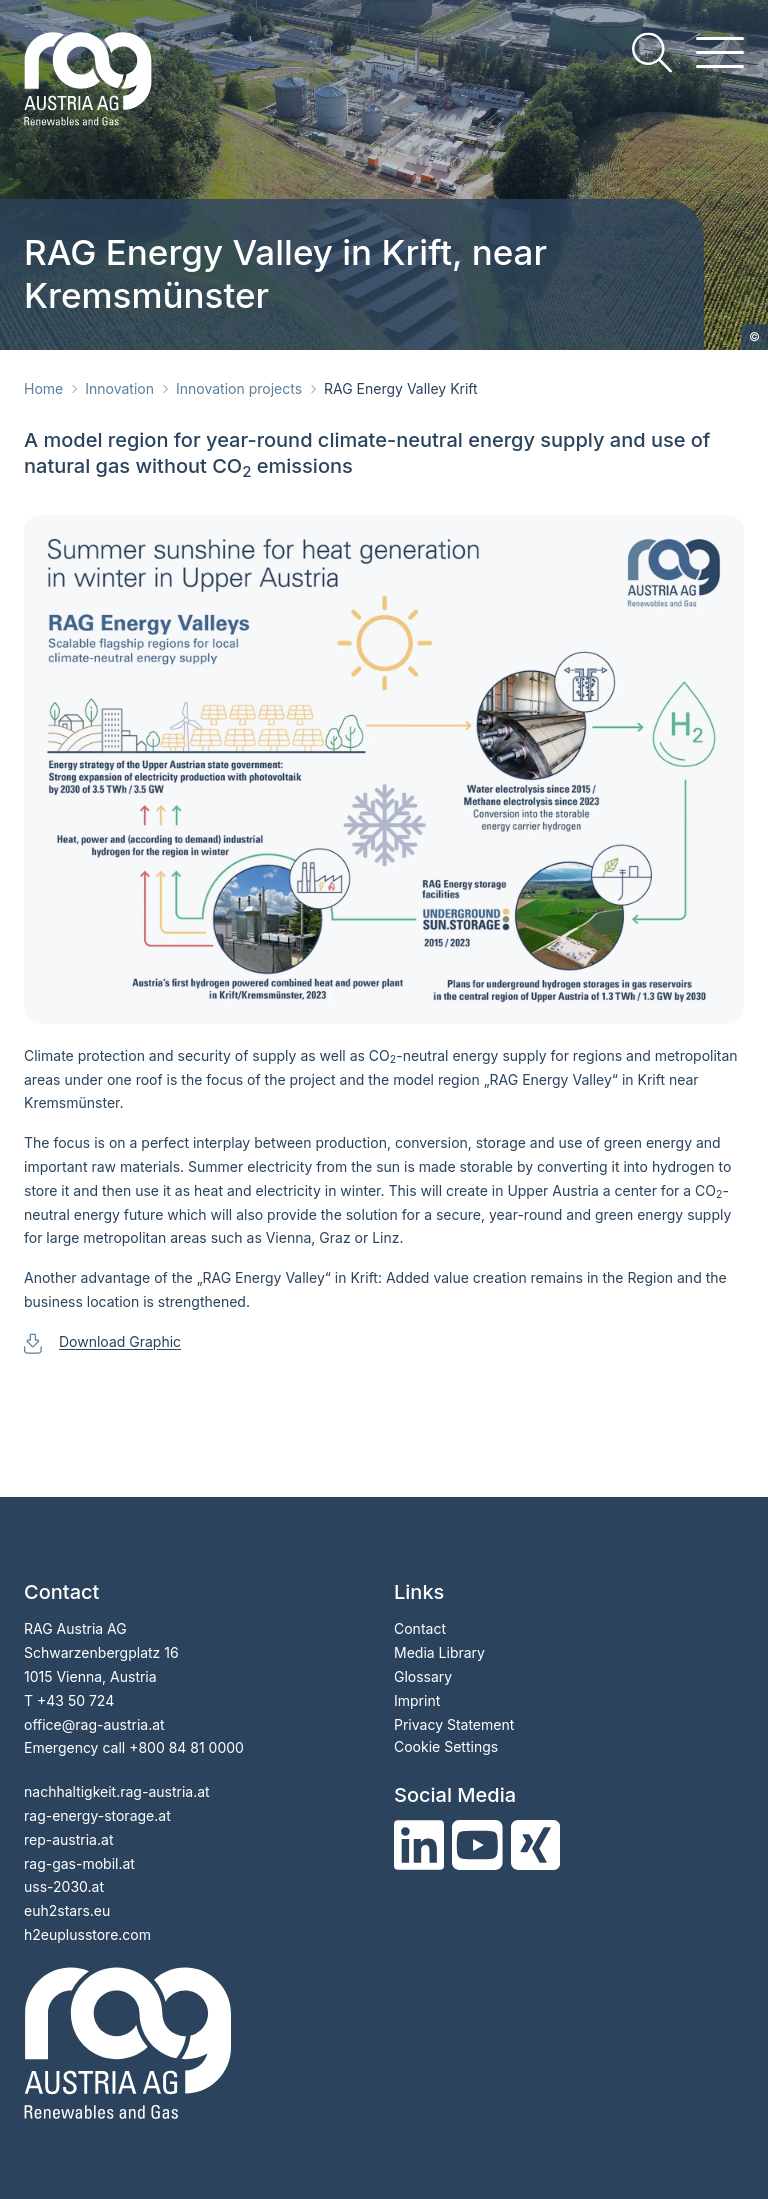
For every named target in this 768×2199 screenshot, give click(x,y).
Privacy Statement (454, 1724)
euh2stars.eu (67, 1910)
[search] (652, 52)
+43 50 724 (75, 1700)
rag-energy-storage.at (97, 1815)
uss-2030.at (64, 1886)
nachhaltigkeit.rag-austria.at (117, 1791)
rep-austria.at (68, 1839)
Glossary (423, 1676)
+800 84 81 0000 (186, 1747)
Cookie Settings (446, 1746)
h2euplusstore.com (87, 1934)
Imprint (417, 1700)
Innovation (119, 388)
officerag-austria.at (94, 1724)
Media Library (439, 1652)
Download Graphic (120, 1341)
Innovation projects (239, 388)
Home (43, 388)
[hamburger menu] (720, 52)
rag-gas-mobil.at (79, 1863)
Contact (420, 1628)
